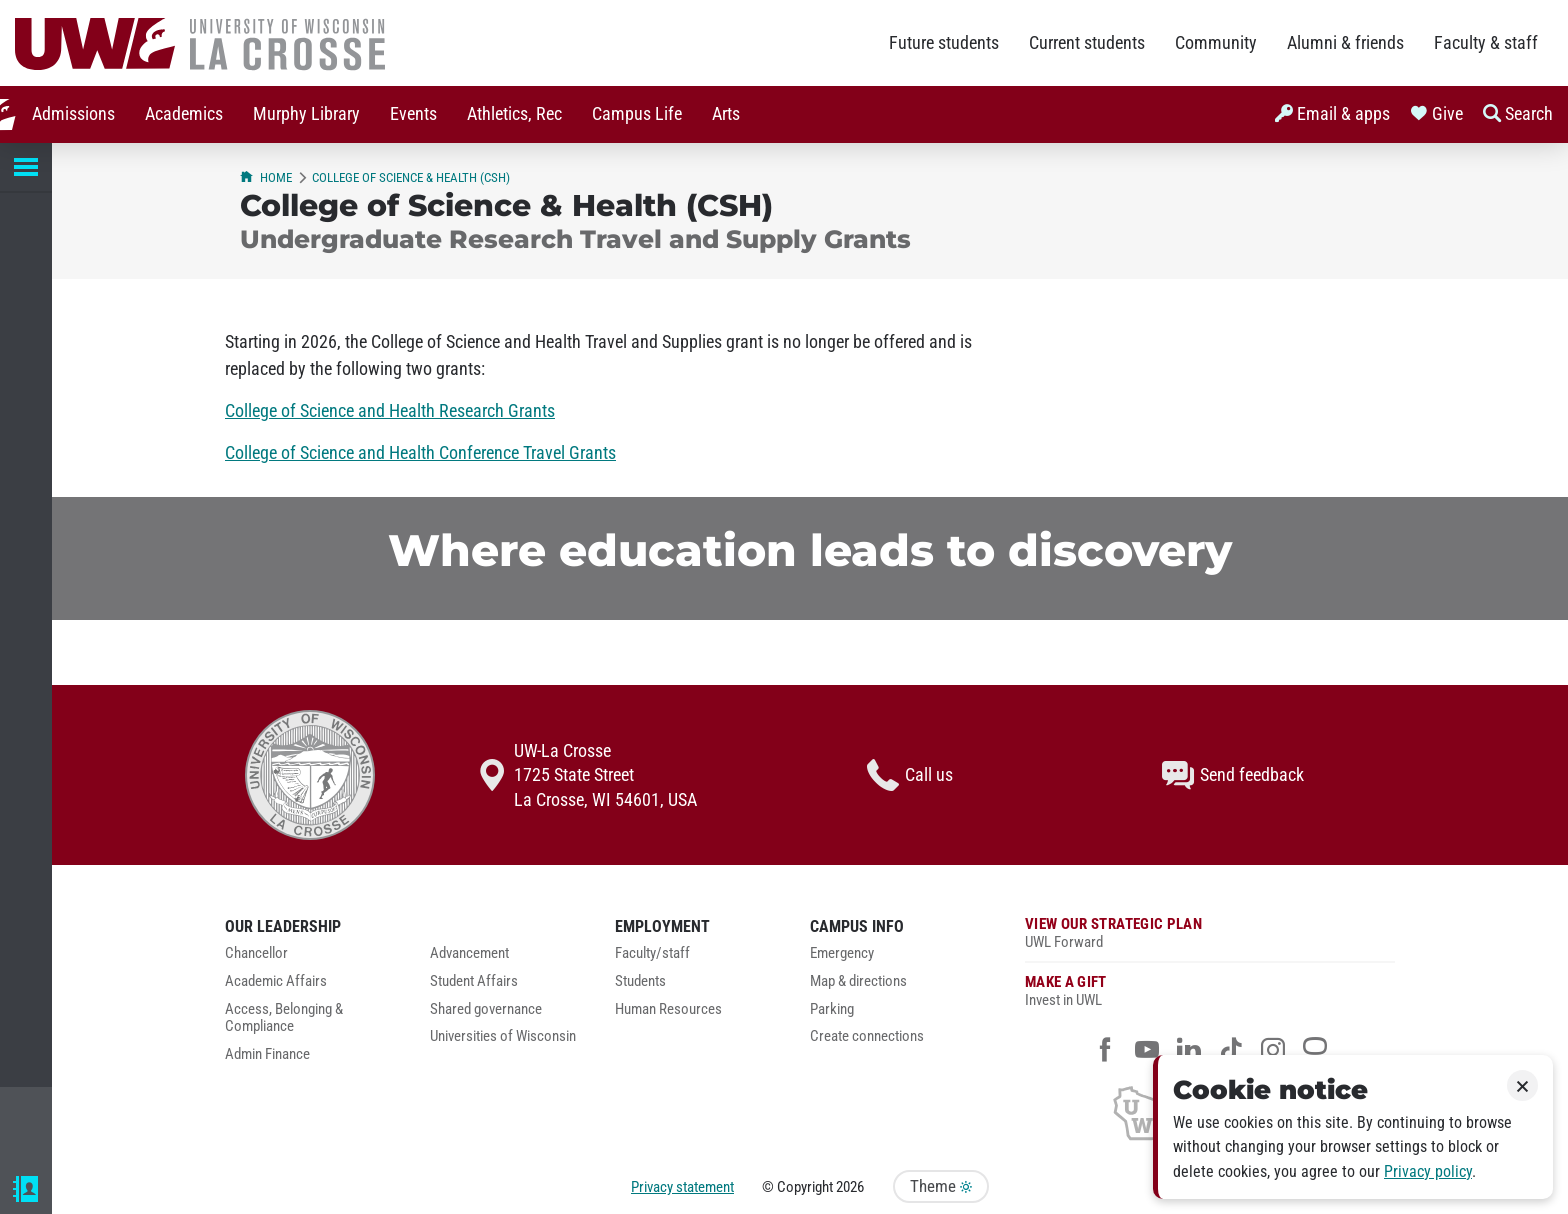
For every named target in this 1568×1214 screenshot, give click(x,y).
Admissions (56, 114)
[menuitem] (56, 114)
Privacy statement (682, 1187)
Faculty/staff (652, 953)
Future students (944, 43)
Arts (709, 114)
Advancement (469, 953)
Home (266, 177)
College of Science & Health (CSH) (411, 177)
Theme (941, 1186)
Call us (910, 775)
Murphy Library (289, 114)
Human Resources (668, 1009)
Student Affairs (474, 981)
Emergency (842, 953)
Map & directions (858, 981)
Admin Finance (267, 1054)
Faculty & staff (1486, 43)
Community (1216, 43)
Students (640, 981)
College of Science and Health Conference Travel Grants (420, 453)
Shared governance (486, 1009)
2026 (850, 1187)
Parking (832, 1009)
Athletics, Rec (497, 114)
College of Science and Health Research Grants (390, 411)
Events (396, 114)
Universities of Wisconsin (503, 1036)
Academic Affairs (276, 981)
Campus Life (620, 114)
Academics (167, 114)
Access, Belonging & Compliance (284, 1018)
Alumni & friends (1345, 43)
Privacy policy (1428, 1171)
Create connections (867, 1036)
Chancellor (256, 953)
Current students (1087, 43)
